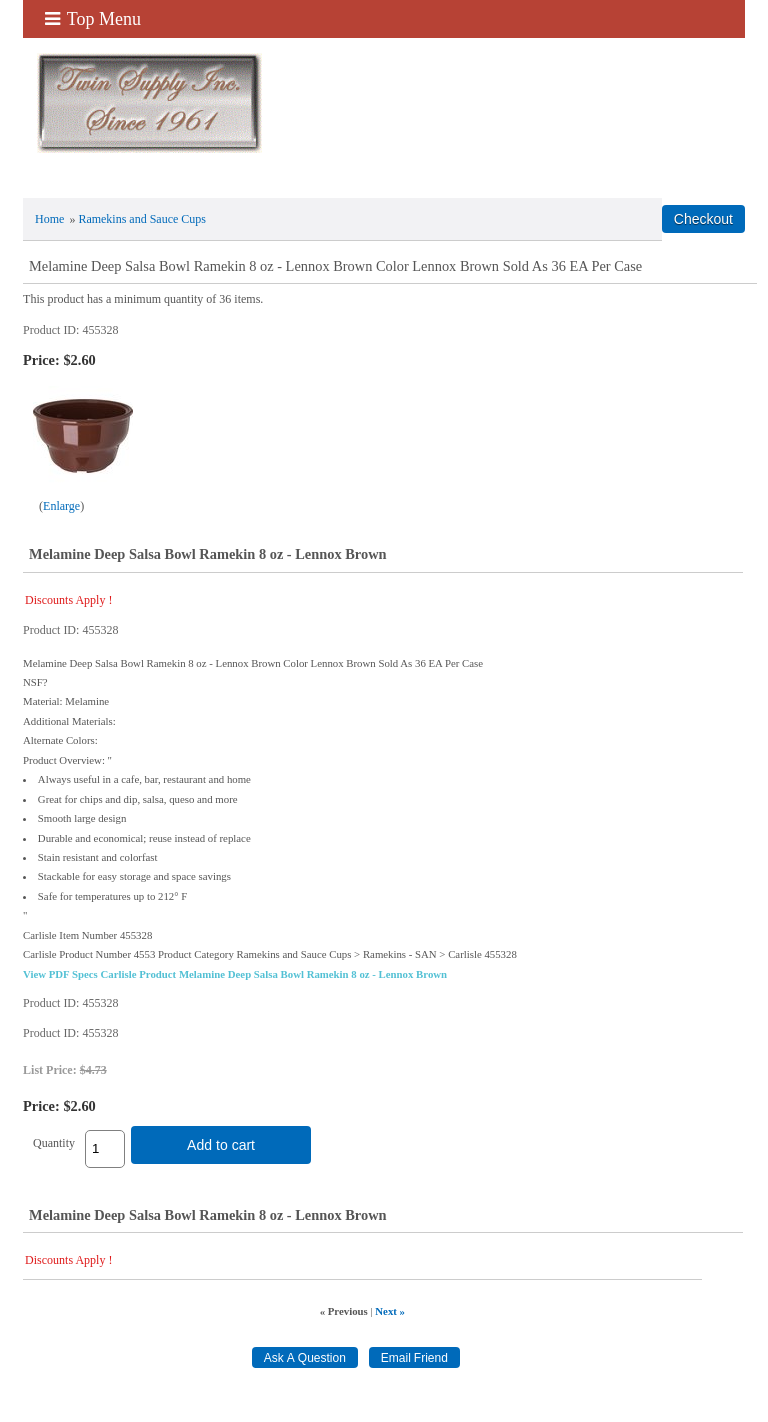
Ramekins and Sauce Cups (142, 219)
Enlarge (61, 506)
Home (49, 219)
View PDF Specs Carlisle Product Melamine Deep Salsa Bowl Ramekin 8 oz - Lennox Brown (235, 974)
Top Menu (93, 19)
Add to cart (221, 1145)
